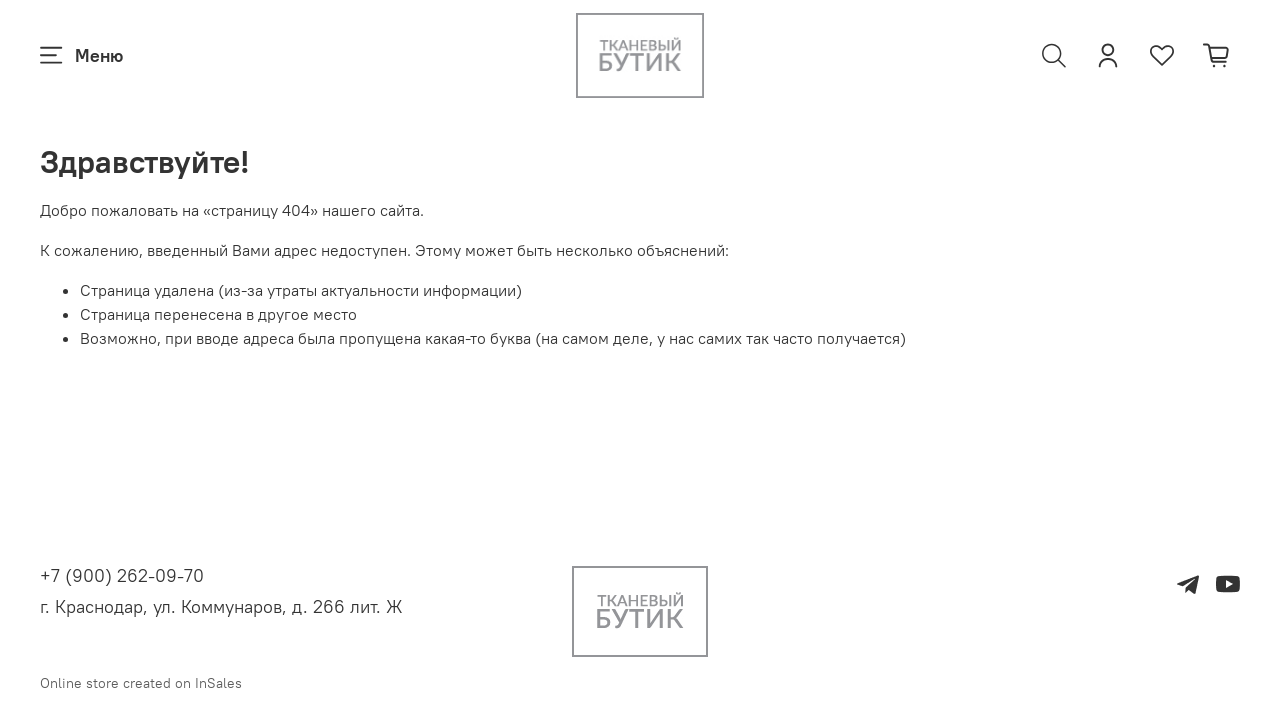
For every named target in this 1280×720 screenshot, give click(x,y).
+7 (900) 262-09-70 (122, 575)
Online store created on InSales (141, 683)
